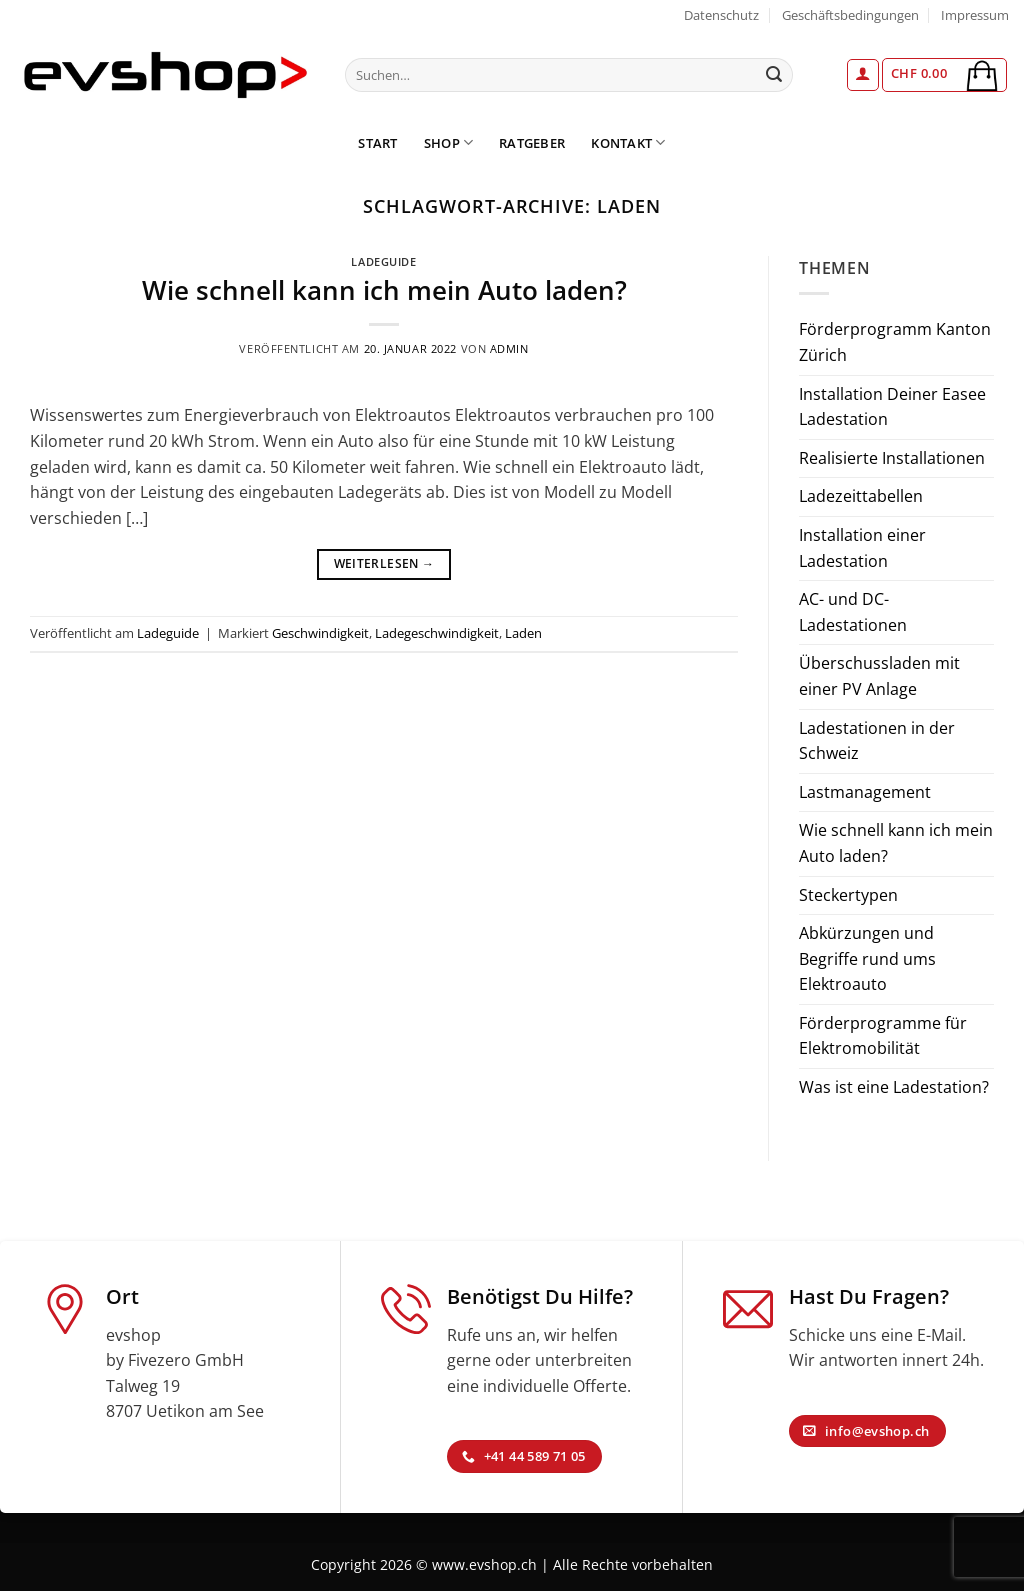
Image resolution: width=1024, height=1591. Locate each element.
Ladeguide (383, 261)
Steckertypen (848, 895)
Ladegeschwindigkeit (437, 633)
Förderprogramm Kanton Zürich (895, 342)
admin (509, 348)
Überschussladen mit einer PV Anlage (879, 676)
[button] (863, 75)
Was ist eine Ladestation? (894, 1087)
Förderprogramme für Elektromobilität (883, 1036)
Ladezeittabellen (861, 496)
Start (377, 143)
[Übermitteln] (774, 75)
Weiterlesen (384, 563)
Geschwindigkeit (320, 633)
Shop (448, 142)
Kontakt (628, 142)
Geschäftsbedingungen (850, 15)
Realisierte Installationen (892, 458)
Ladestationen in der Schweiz (877, 741)
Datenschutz (721, 15)
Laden (523, 633)
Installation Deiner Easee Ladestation (892, 407)
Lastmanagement (865, 792)
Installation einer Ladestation (862, 548)
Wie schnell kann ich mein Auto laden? (384, 290)
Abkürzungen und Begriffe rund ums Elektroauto (867, 958)
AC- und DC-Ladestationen (853, 612)
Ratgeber (532, 143)
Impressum (975, 15)
